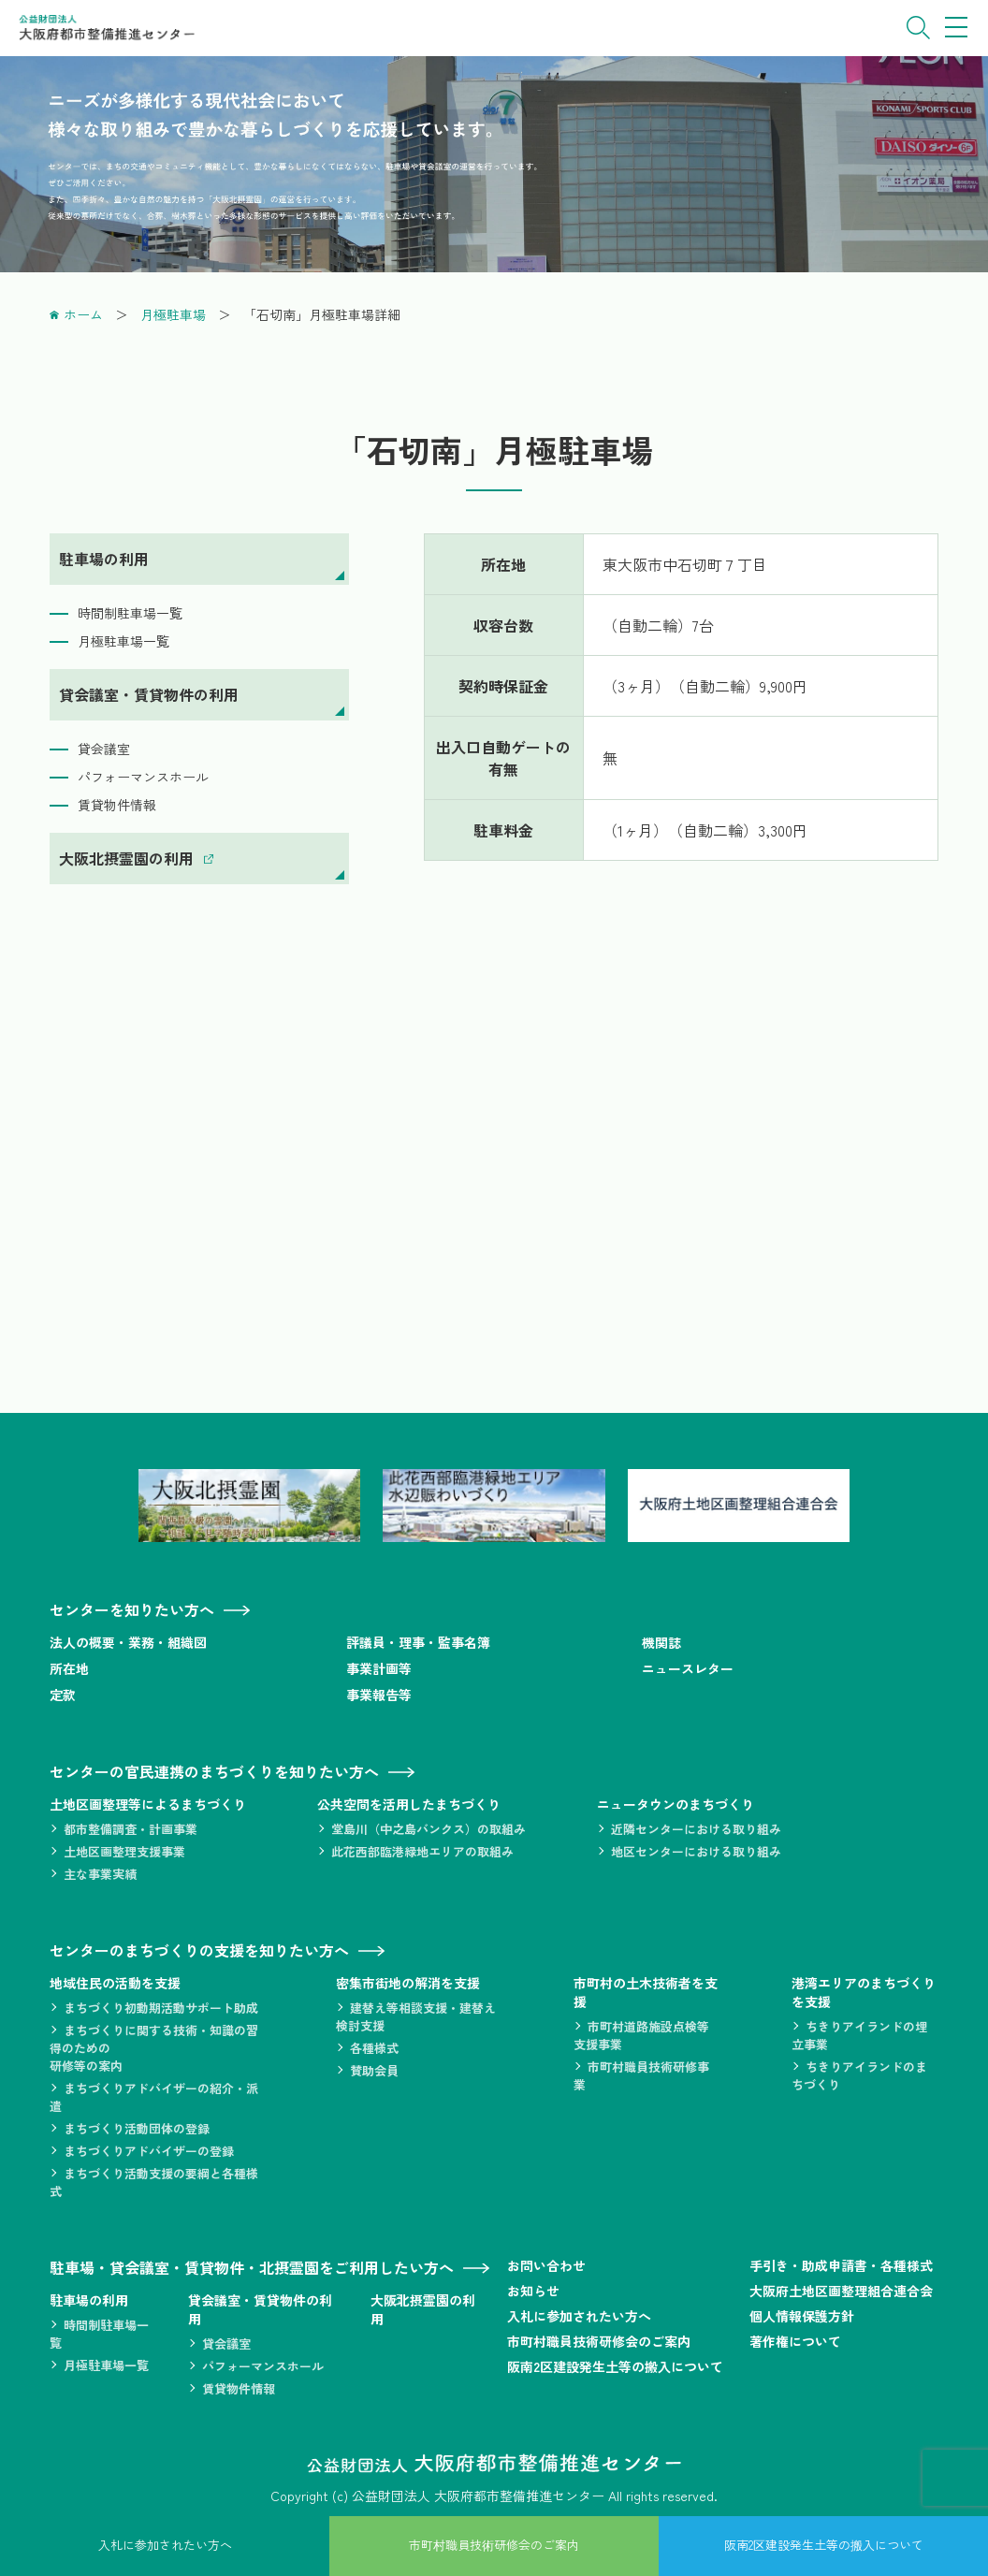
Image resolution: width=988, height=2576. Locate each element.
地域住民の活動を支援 (115, 1982)
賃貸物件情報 (117, 804)
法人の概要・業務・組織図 (128, 1642)
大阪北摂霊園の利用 (126, 858)
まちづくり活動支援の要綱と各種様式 (154, 2182)
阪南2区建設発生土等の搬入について (615, 2366)
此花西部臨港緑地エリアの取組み (422, 1851)
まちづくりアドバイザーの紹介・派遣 (154, 2097)
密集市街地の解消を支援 (408, 1982)
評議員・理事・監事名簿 (418, 1642)
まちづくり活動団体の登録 (137, 2128)
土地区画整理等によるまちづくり (148, 1804)
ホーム (83, 314)
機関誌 (661, 1642)
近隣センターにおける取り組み (696, 1829)
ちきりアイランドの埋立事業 (859, 2035)
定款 (63, 1694)
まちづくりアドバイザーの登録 (149, 2151)
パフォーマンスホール (143, 776)
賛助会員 (374, 2070)
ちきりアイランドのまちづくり (859, 2075)
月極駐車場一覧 (123, 641)
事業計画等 (379, 1668)
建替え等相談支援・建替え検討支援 (416, 2016)
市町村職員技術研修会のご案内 (598, 2341)
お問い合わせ (546, 2265)
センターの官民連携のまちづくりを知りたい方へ (214, 1771)
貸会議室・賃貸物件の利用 (149, 694)
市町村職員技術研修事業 (641, 2075)
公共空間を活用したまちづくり (409, 1804)
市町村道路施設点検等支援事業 (641, 2035)
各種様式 (374, 2048)
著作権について (795, 2341)
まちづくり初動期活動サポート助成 (161, 2007)
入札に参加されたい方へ (579, 2316)
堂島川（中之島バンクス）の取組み (428, 1829)
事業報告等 (379, 1694)
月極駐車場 (173, 314)
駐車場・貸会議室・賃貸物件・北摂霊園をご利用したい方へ (252, 2267)
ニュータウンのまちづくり (675, 1804)
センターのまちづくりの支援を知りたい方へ (199, 1950)
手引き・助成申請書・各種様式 (841, 2265)
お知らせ (533, 2290)
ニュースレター (688, 1668)
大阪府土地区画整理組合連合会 (841, 2290)
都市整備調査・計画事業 (130, 1829)
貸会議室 (104, 748)
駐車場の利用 (104, 558)
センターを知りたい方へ (132, 1609)
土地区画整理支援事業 (124, 1851)
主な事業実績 (100, 1874)
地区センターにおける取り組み (696, 1851)
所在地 (69, 1668)
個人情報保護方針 (801, 2316)
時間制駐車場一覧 (130, 613)
